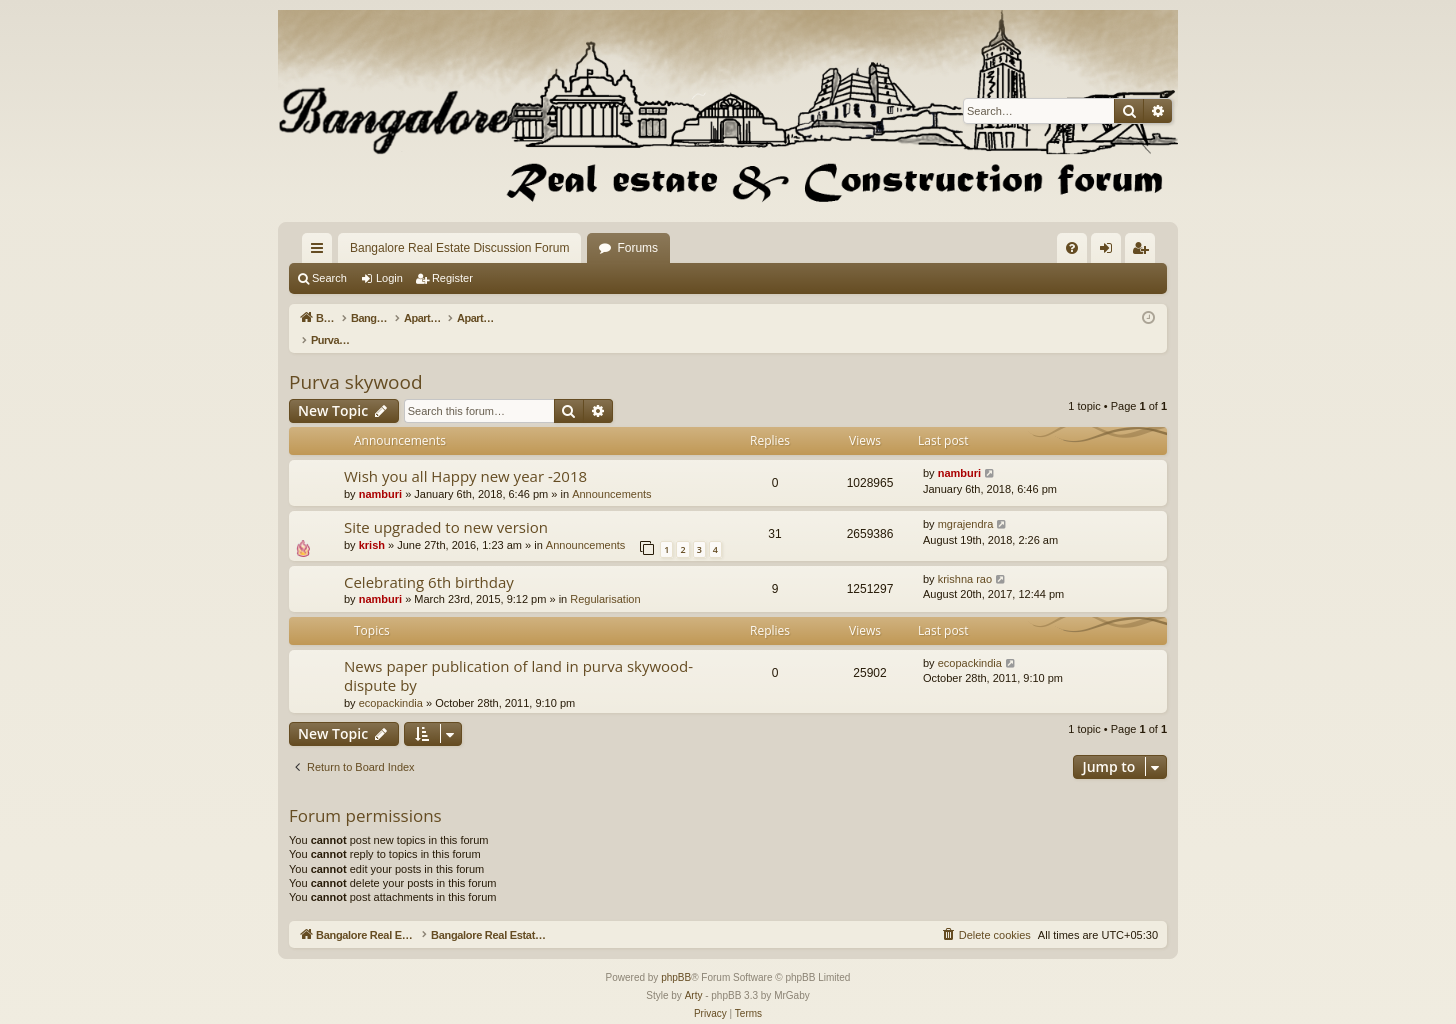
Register (452, 278)
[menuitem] (1072, 248)
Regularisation (605, 578)
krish (372, 524)
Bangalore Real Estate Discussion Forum (459, 248)
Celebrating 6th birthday (429, 561)
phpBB (676, 956)
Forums (637, 248)
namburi (380, 473)
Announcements (612, 473)
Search (329, 278)
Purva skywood (356, 361)
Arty (694, 974)
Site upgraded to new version (446, 506)
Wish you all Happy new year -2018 (465, 455)
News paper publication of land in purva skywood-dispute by (518, 654)
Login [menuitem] (1110, 252)
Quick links (321, 252)
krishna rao (965, 558)
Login (389, 278)
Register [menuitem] (1144, 252)
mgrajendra (966, 503)
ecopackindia (391, 682)
